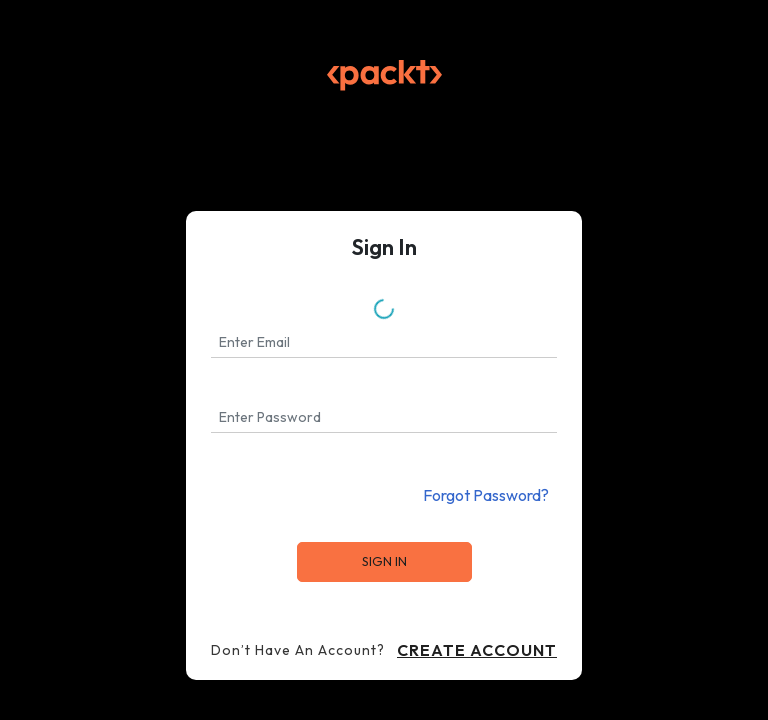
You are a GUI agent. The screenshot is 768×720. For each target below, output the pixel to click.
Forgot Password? (486, 495)
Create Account (477, 650)
